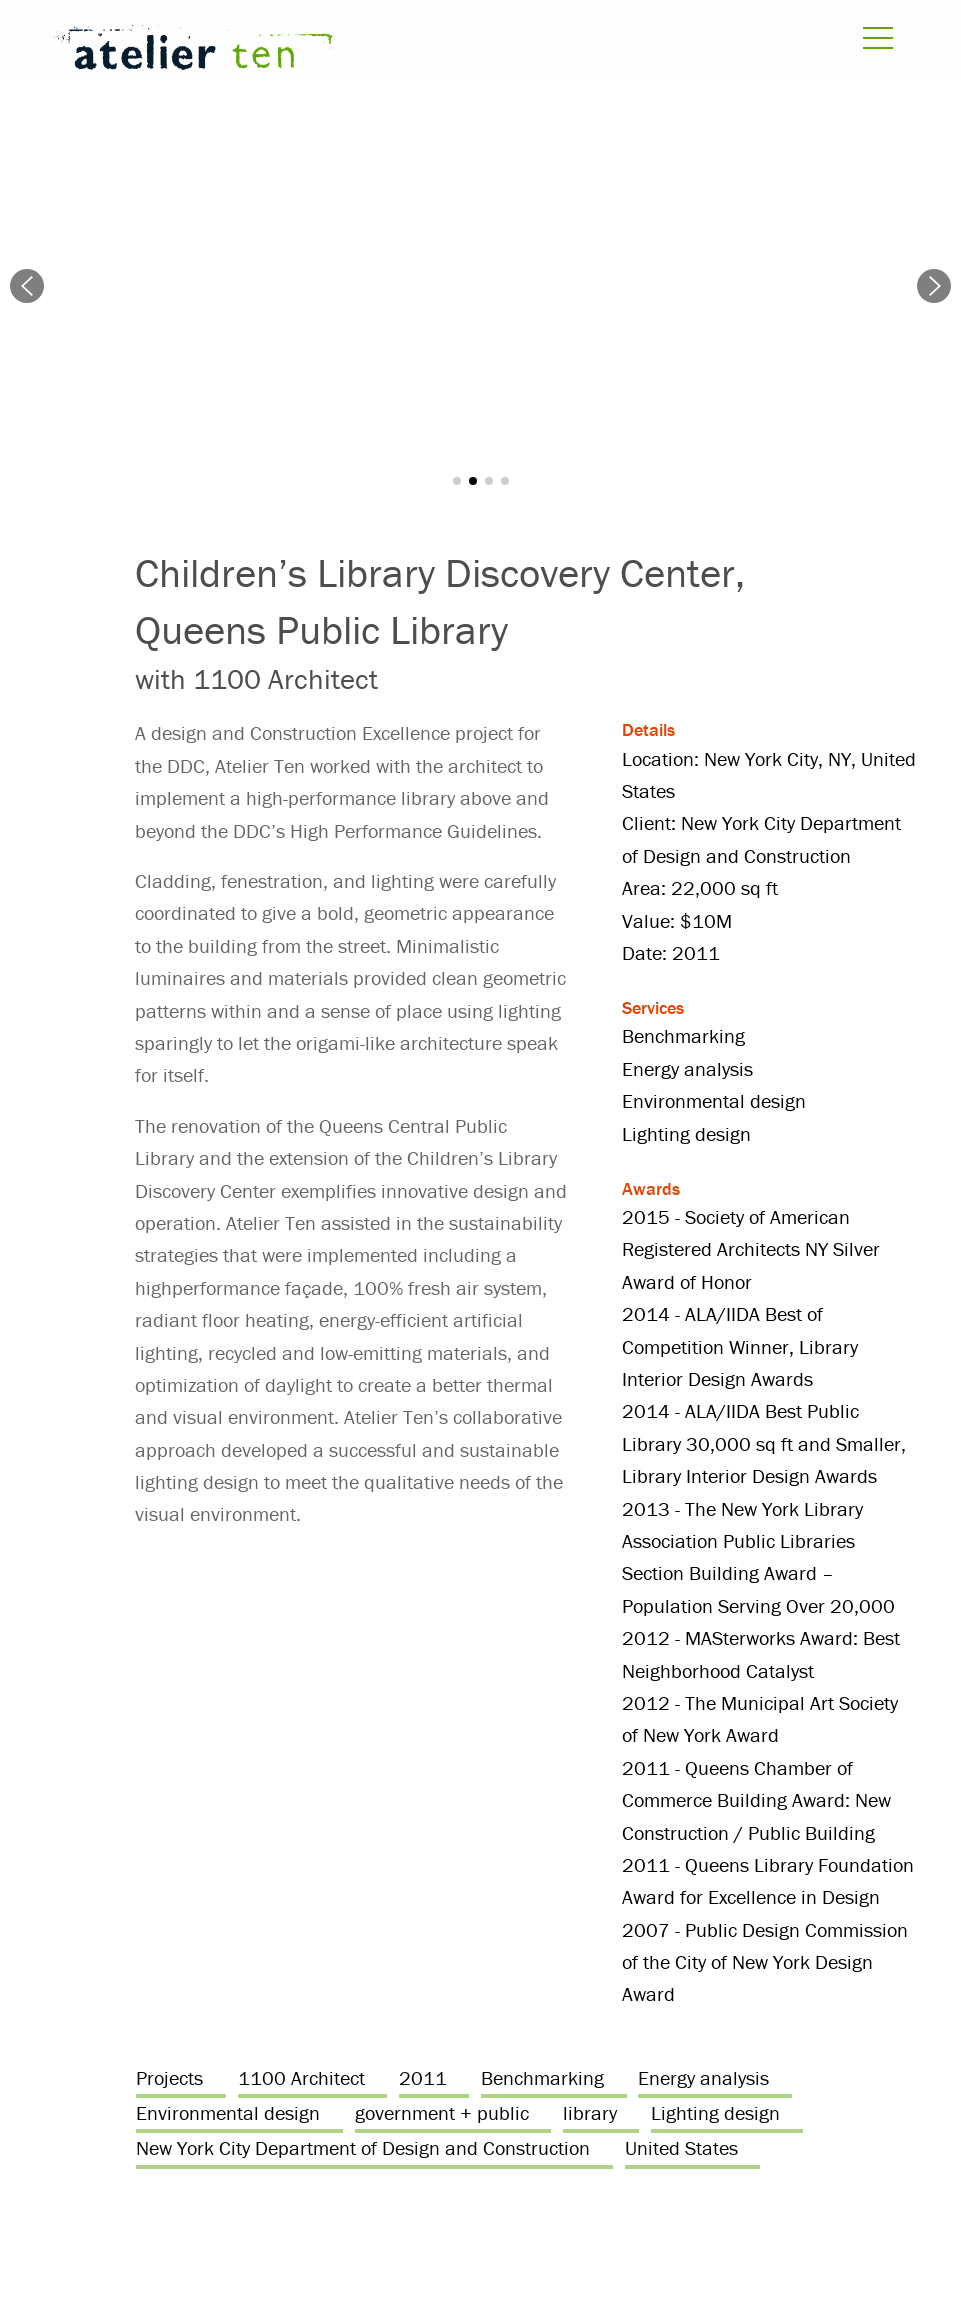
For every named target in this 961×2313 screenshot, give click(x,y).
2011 (423, 2077)
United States (681, 2147)
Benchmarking (542, 2077)
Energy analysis (703, 2077)
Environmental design (228, 2112)
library (590, 2112)
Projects (169, 2077)
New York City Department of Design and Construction (363, 2147)
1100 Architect (301, 2077)
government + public (442, 2112)
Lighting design (715, 2112)
